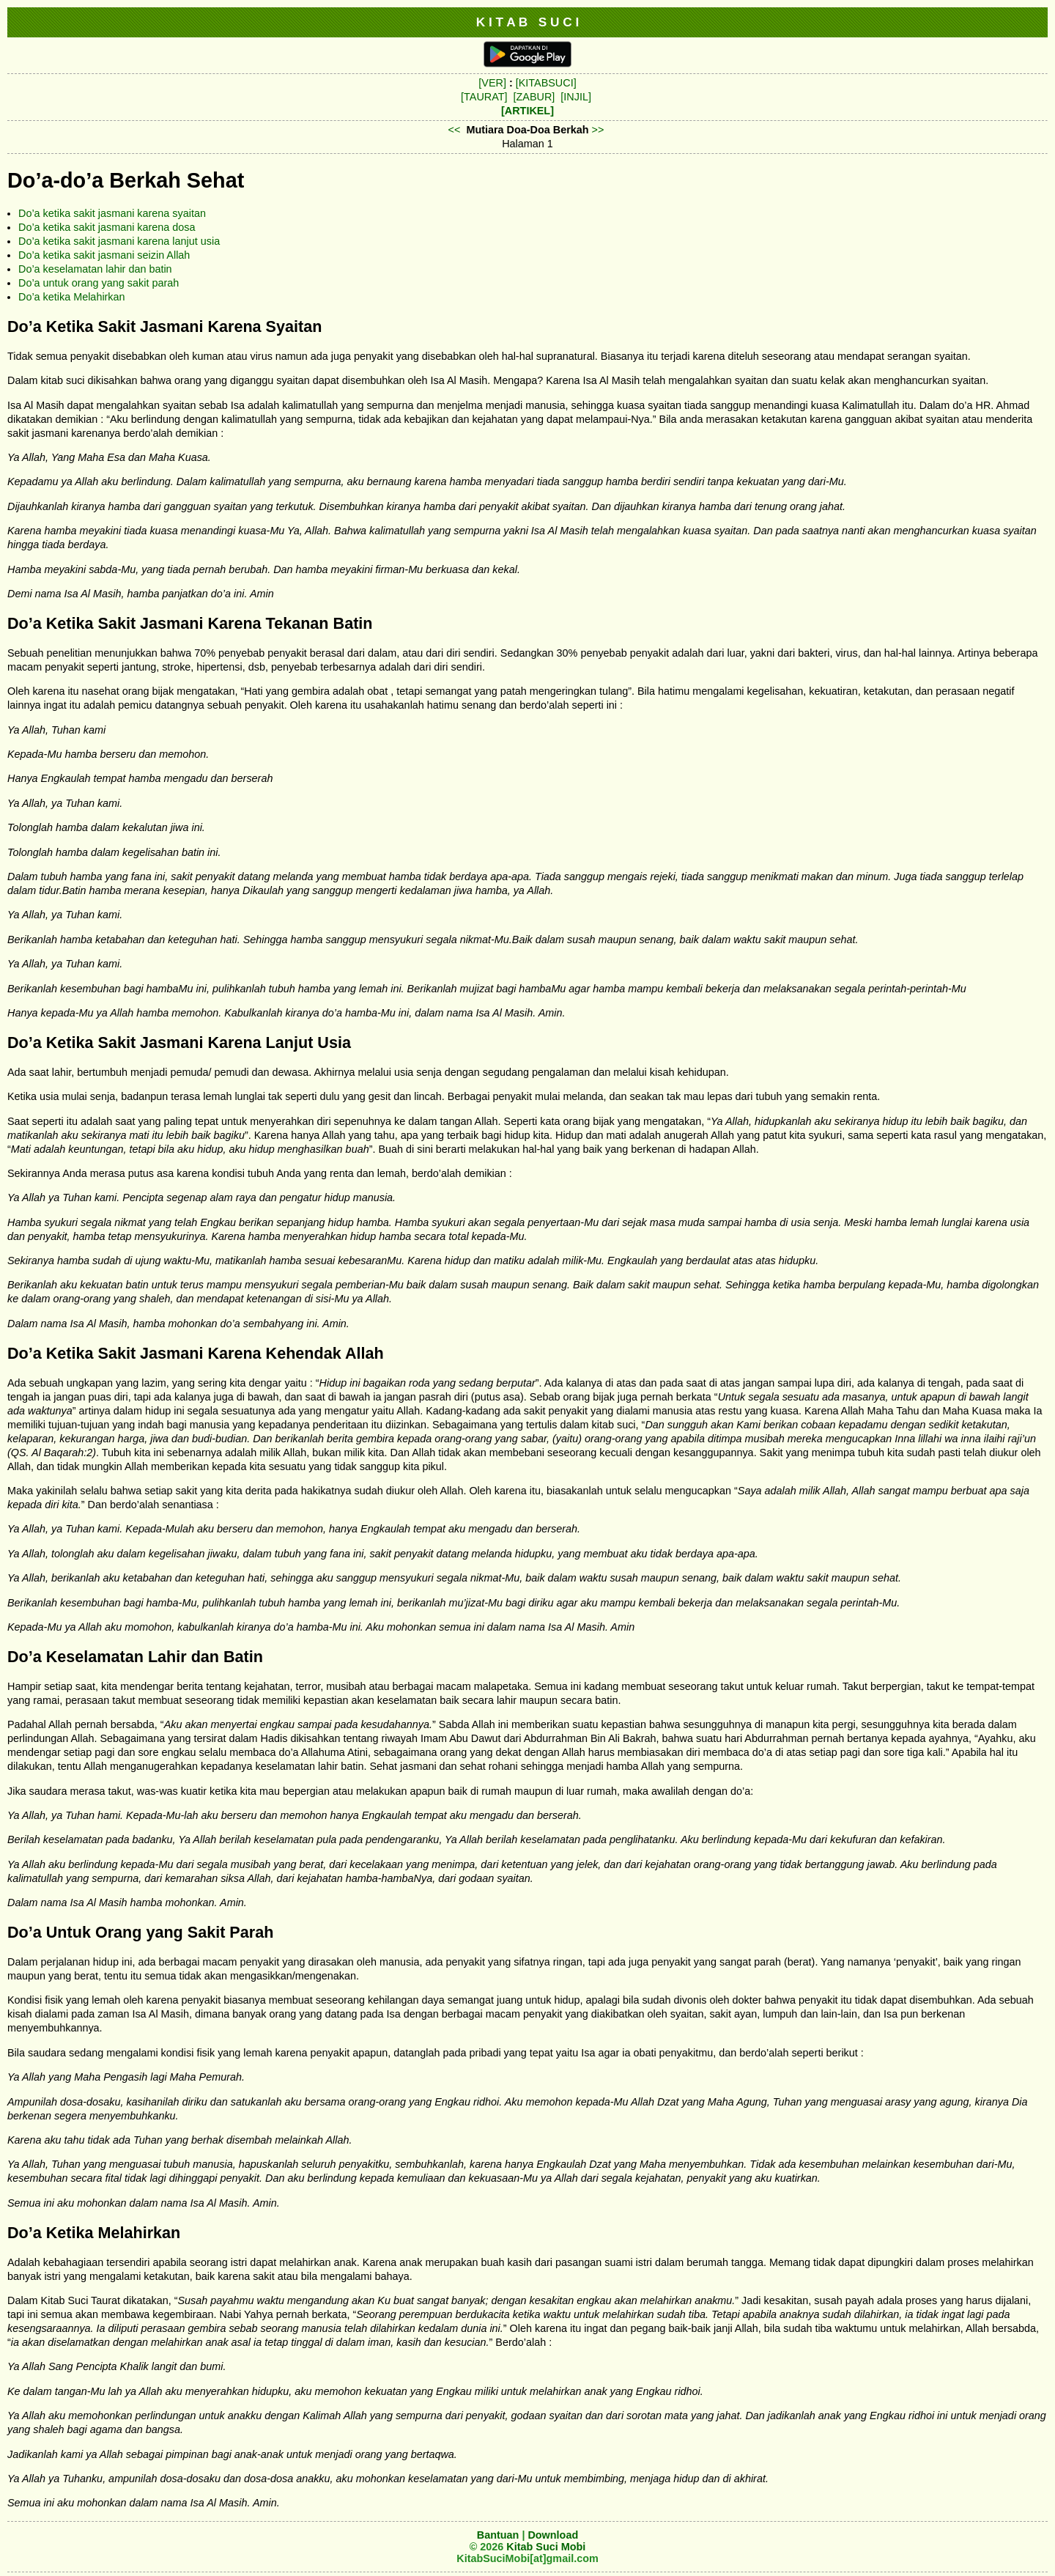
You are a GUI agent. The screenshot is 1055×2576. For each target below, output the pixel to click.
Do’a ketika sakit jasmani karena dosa (107, 227)
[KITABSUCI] (546, 83)
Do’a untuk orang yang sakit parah (98, 283)
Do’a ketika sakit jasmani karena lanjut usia (119, 241)
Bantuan (498, 2535)
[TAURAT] (484, 97)
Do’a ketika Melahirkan (71, 297)
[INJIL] (575, 97)
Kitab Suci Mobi (545, 2547)
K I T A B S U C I (528, 22)
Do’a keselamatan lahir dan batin (95, 269)
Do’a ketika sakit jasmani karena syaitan (112, 213)
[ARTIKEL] (527, 111)
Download (553, 2535)
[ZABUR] (534, 97)
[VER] (492, 83)
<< (454, 130)
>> (598, 130)
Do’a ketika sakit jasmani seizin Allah (104, 255)
